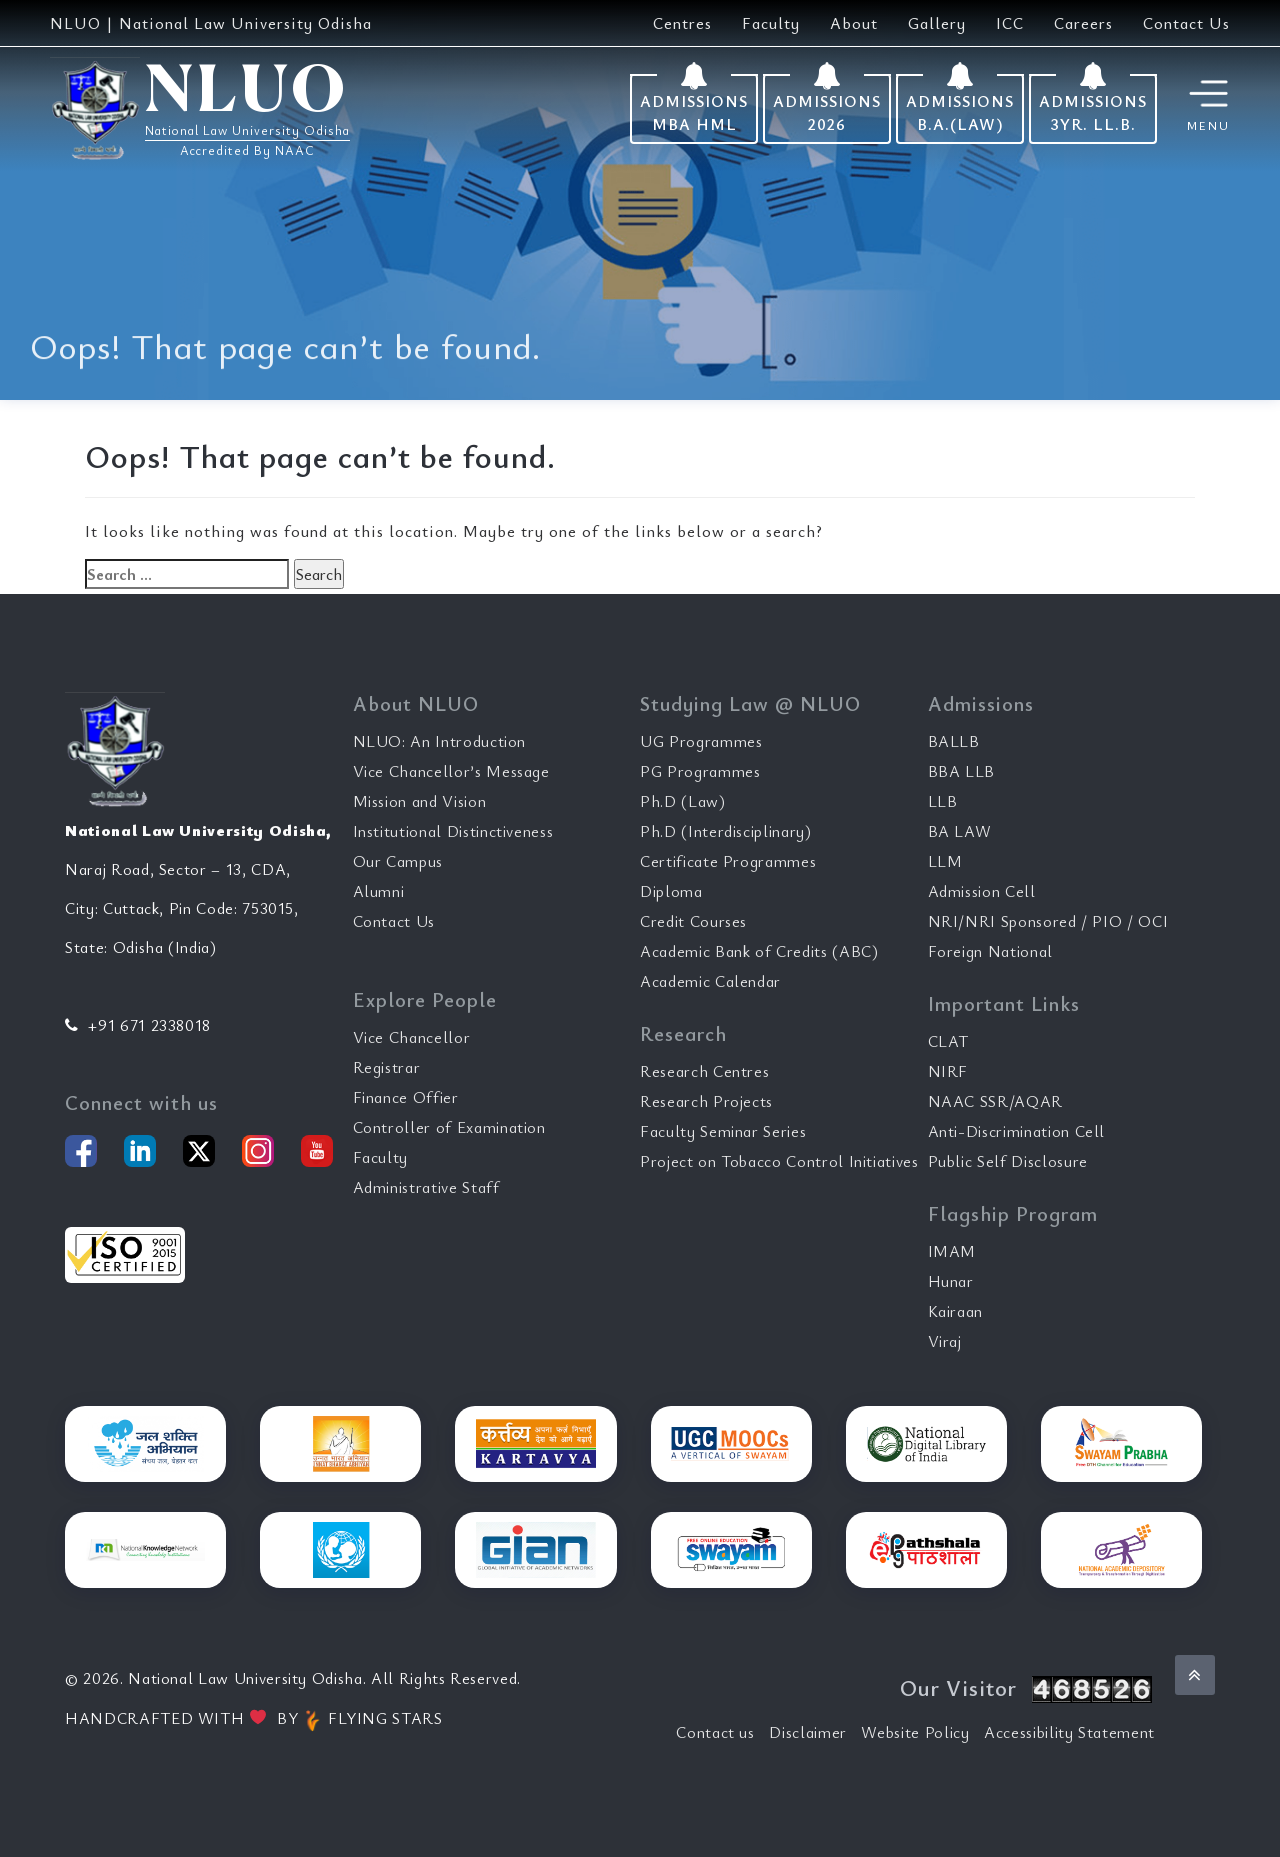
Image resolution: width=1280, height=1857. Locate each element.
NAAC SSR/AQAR (995, 1101)
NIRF (948, 1071)
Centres (682, 23)
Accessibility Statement (1069, 1732)
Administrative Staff (426, 1187)
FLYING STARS (372, 1718)
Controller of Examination (449, 1127)
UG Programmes (701, 741)
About (854, 23)
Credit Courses (693, 921)
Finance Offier (406, 1097)
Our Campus (398, 861)
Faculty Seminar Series (723, 1131)
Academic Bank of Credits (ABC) (759, 951)
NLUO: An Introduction (440, 741)
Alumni (379, 891)
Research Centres (704, 1071)
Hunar (951, 1281)
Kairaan (956, 1311)
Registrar (387, 1067)
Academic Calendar (710, 981)
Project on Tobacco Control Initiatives (779, 1161)
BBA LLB (962, 771)
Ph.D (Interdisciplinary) (726, 831)
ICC (1010, 23)
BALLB (954, 741)
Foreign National (990, 951)
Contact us (715, 1732)
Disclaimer (808, 1732)
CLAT (949, 1041)
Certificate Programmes (728, 861)
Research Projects (706, 1101)
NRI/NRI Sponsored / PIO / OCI (1048, 921)
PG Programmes (700, 771)
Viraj (945, 1341)
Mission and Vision (420, 801)
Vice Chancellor (412, 1037)
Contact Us (1186, 23)
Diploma (671, 891)
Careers (1083, 23)
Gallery (937, 23)
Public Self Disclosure (1008, 1161)
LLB (943, 801)
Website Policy (915, 1732)
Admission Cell (982, 891)
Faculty (771, 23)
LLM (945, 861)
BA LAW (960, 831)
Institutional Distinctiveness (453, 831)
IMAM (952, 1251)
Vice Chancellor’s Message (451, 771)
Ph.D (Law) (683, 801)
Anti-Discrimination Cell (1017, 1131)
